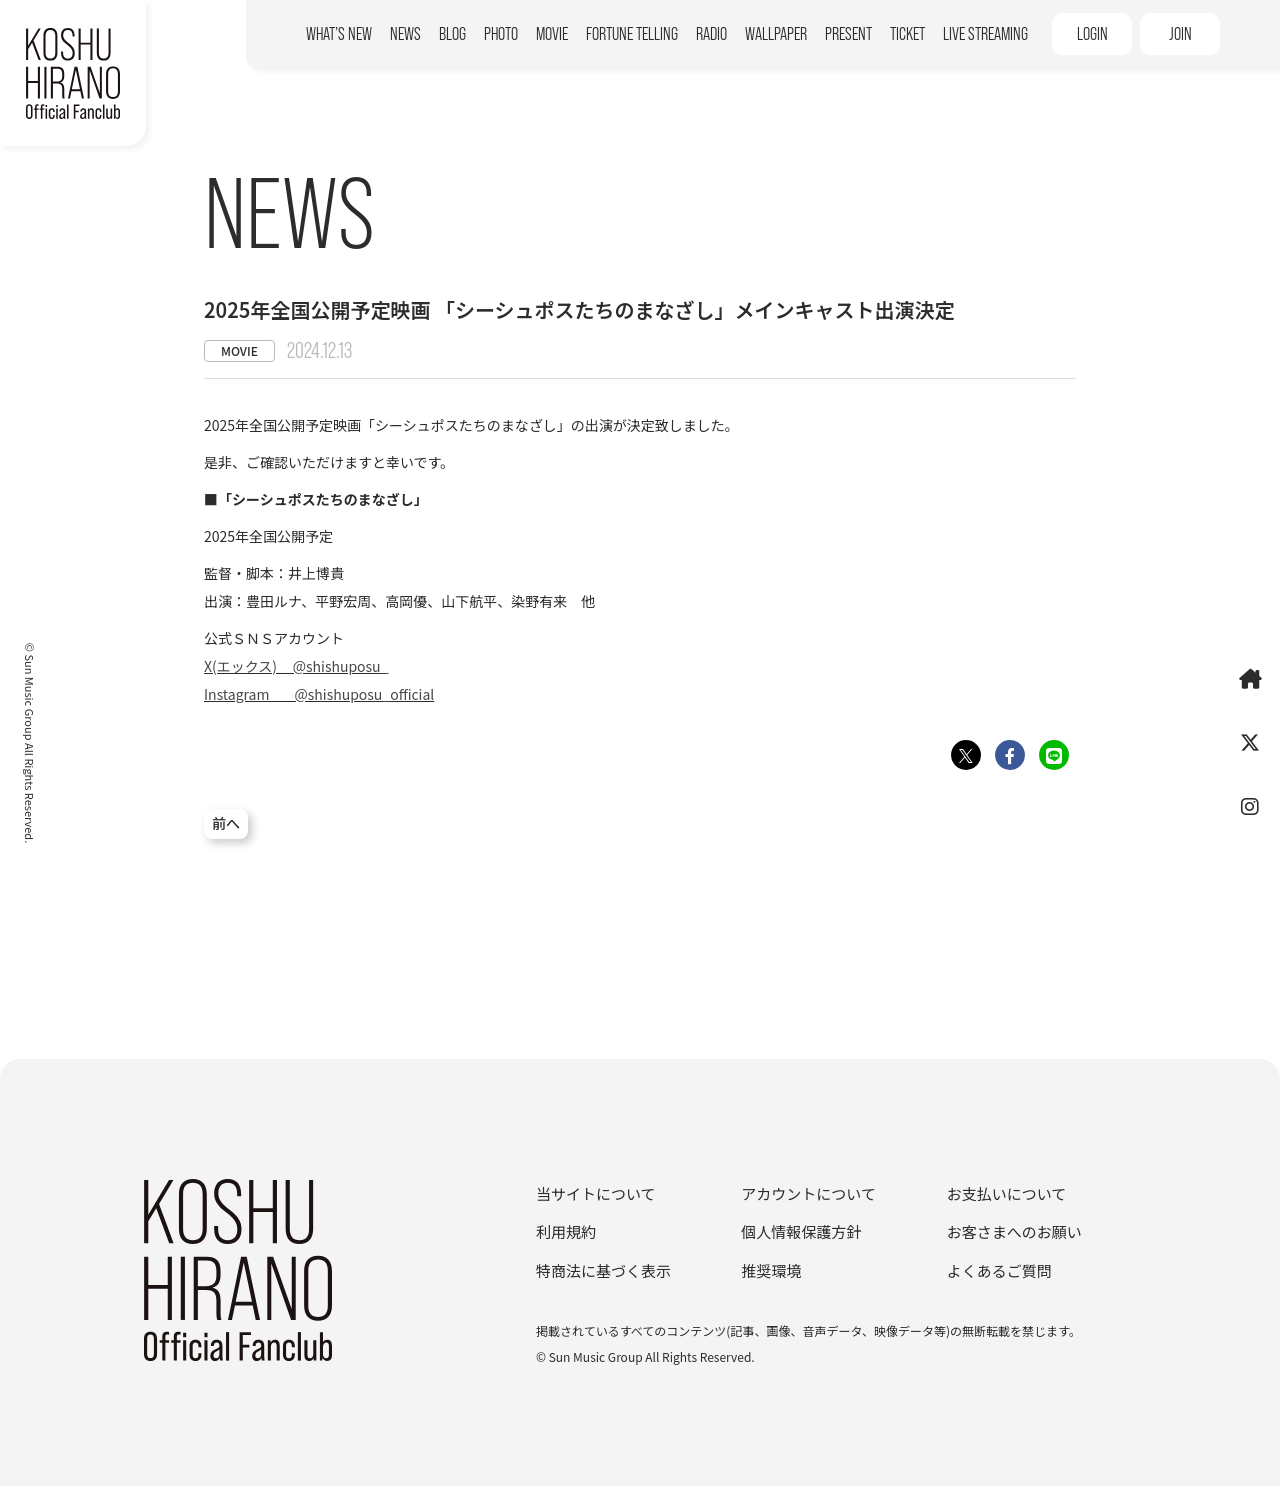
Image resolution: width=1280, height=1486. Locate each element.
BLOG (452, 34)
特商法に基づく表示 (603, 1270)
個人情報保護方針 (801, 1231)
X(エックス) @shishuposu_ (296, 666)
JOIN (1180, 34)
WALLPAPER (776, 34)
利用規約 (566, 1231)
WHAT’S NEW (339, 34)
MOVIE (552, 34)
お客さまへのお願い (1014, 1231)
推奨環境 (771, 1270)
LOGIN (1092, 34)
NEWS (405, 34)
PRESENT (848, 34)
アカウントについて (808, 1193)
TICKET (907, 34)
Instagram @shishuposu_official (319, 694)
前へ (226, 824)
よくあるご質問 (999, 1270)
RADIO (711, 34)
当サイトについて (596, 1193)
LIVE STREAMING (985, 34)
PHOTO (501, 34)
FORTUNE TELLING (632, 34)
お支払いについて (1007, 1193)
